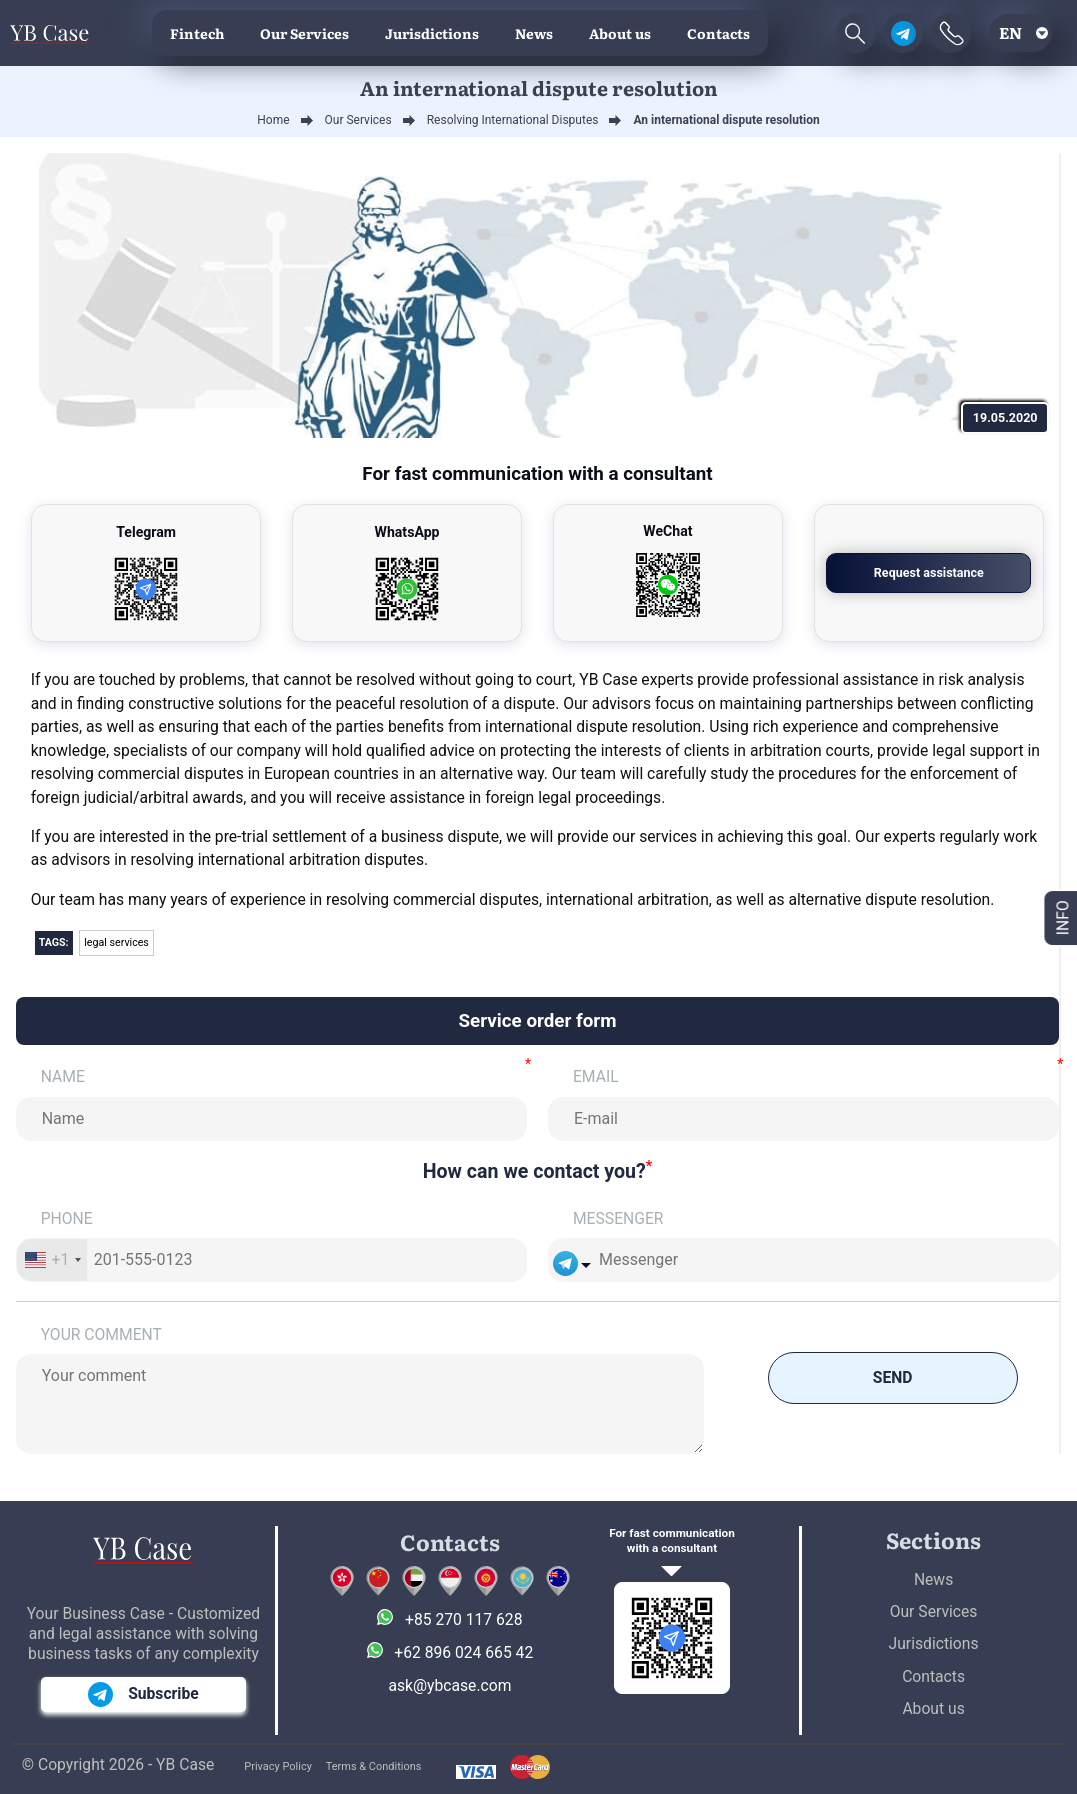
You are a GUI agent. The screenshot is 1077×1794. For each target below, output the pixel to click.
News (534, 33)
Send (893, 1377)
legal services (116, 942)
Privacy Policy (278, 1766)
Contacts (718, 33)
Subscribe (143, 1694)
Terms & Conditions (374, 1766)
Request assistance (929, 572)
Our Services (304, 33)
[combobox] (52, 1260)
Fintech (197, 33)
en (1010, 32)
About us (620, 33)
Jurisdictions (432, 33)
